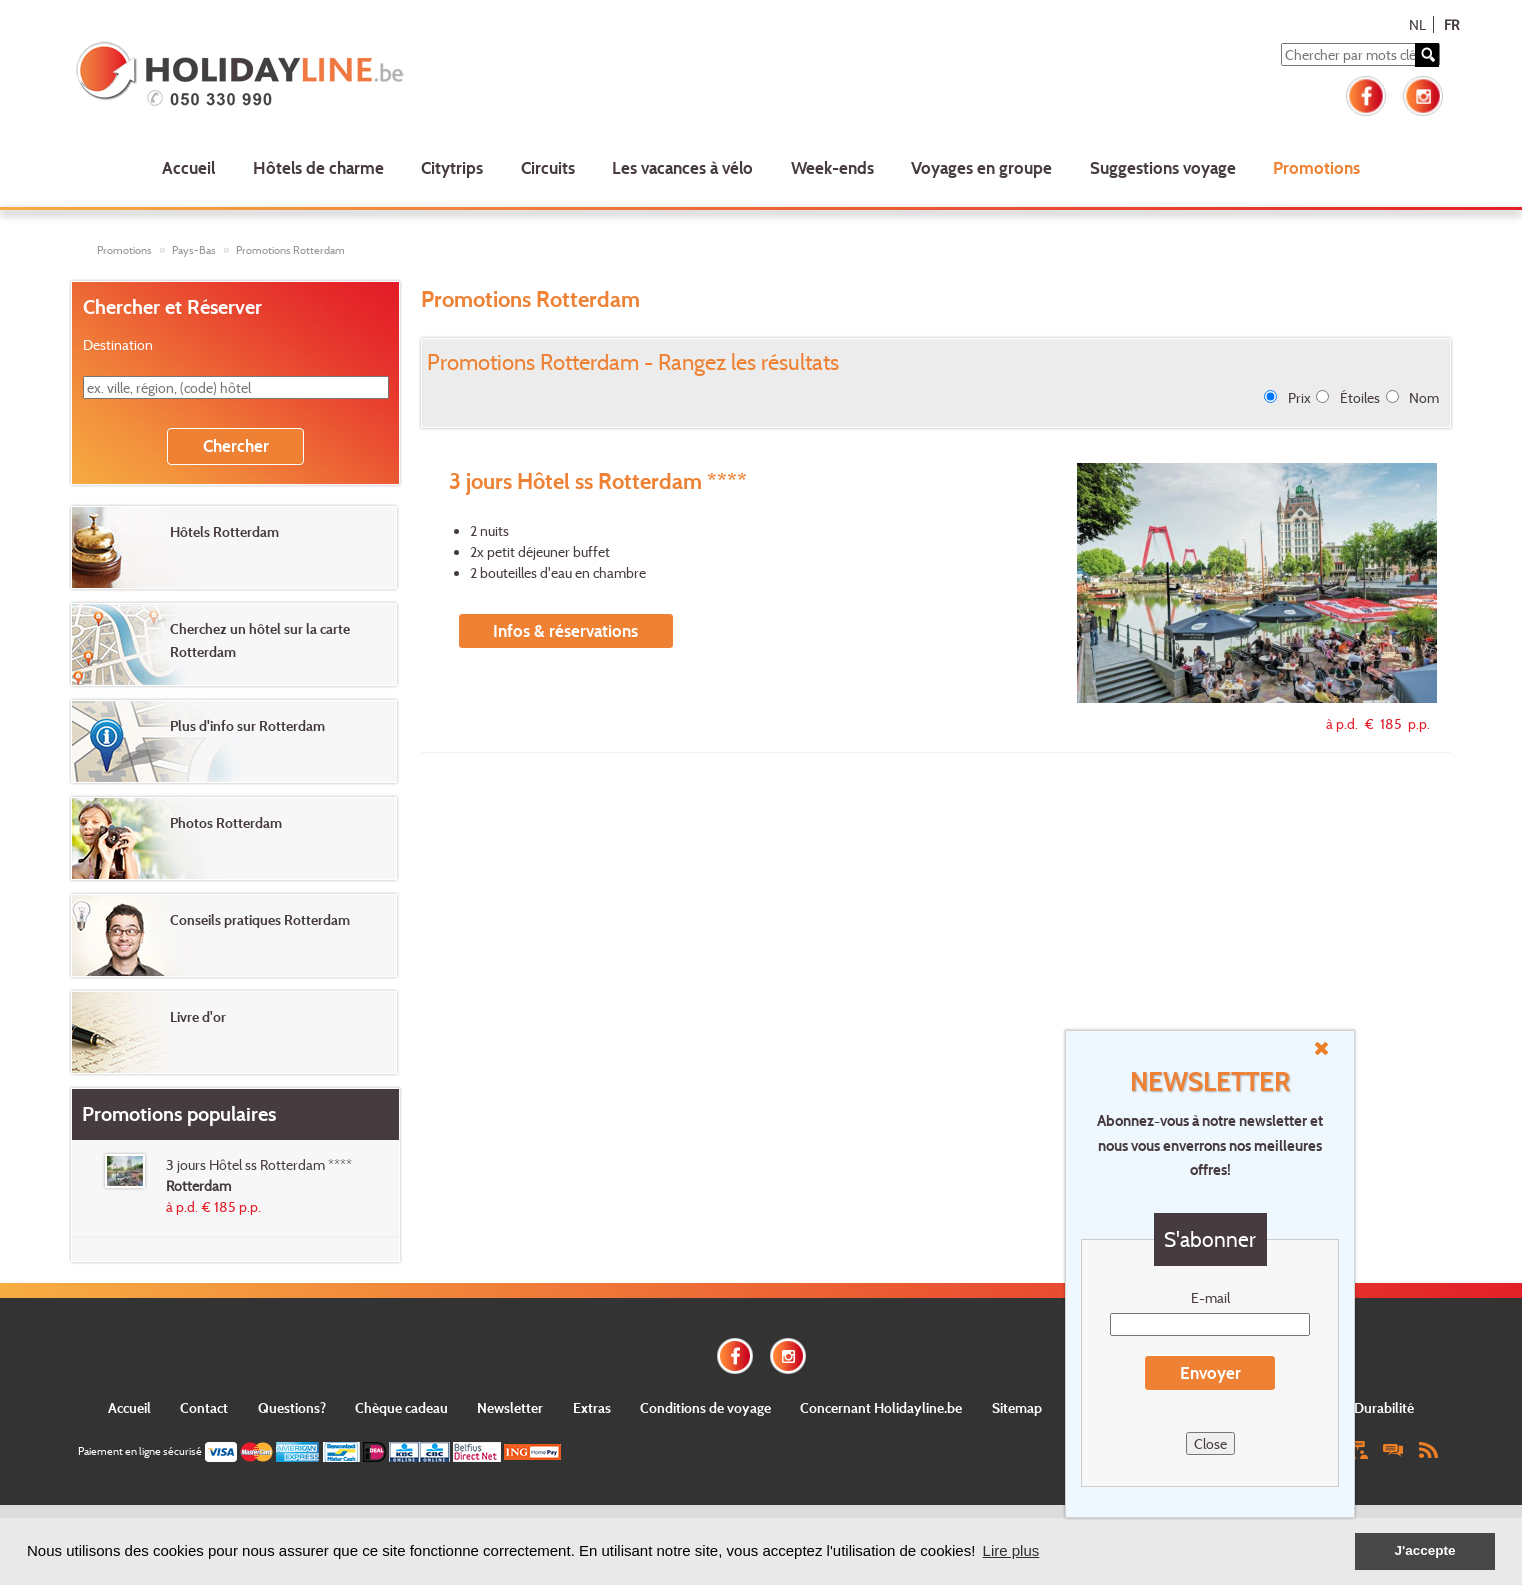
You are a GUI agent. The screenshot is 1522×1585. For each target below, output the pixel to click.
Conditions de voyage (705, 1407)
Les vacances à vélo (682, 167)
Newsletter (510, 1407)
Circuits (548, 167)
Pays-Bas (194, 250)
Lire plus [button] (1011, 1550)
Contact (204, 1407)
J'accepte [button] (1424, 1550)
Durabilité (1384, 1407)
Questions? (292, 1407)
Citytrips (452, 167)
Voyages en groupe (981, 167)
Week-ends (832, 167)
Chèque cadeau (401, 1407)
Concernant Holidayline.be (881, 1407)
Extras (592, 1407)
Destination (118, 344)
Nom (1424, 397)
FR (1451, 24)
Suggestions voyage (1163, 167)
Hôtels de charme (318, 167)
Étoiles (1360, 397)
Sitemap (1017, 1407)
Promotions (1316, 167)
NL (1417, 24)
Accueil (188, 167)
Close (1210, 1443)
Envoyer (1210, 1372)
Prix (1299, 397)
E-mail (1210, 1297)
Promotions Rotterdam (290, 250)
